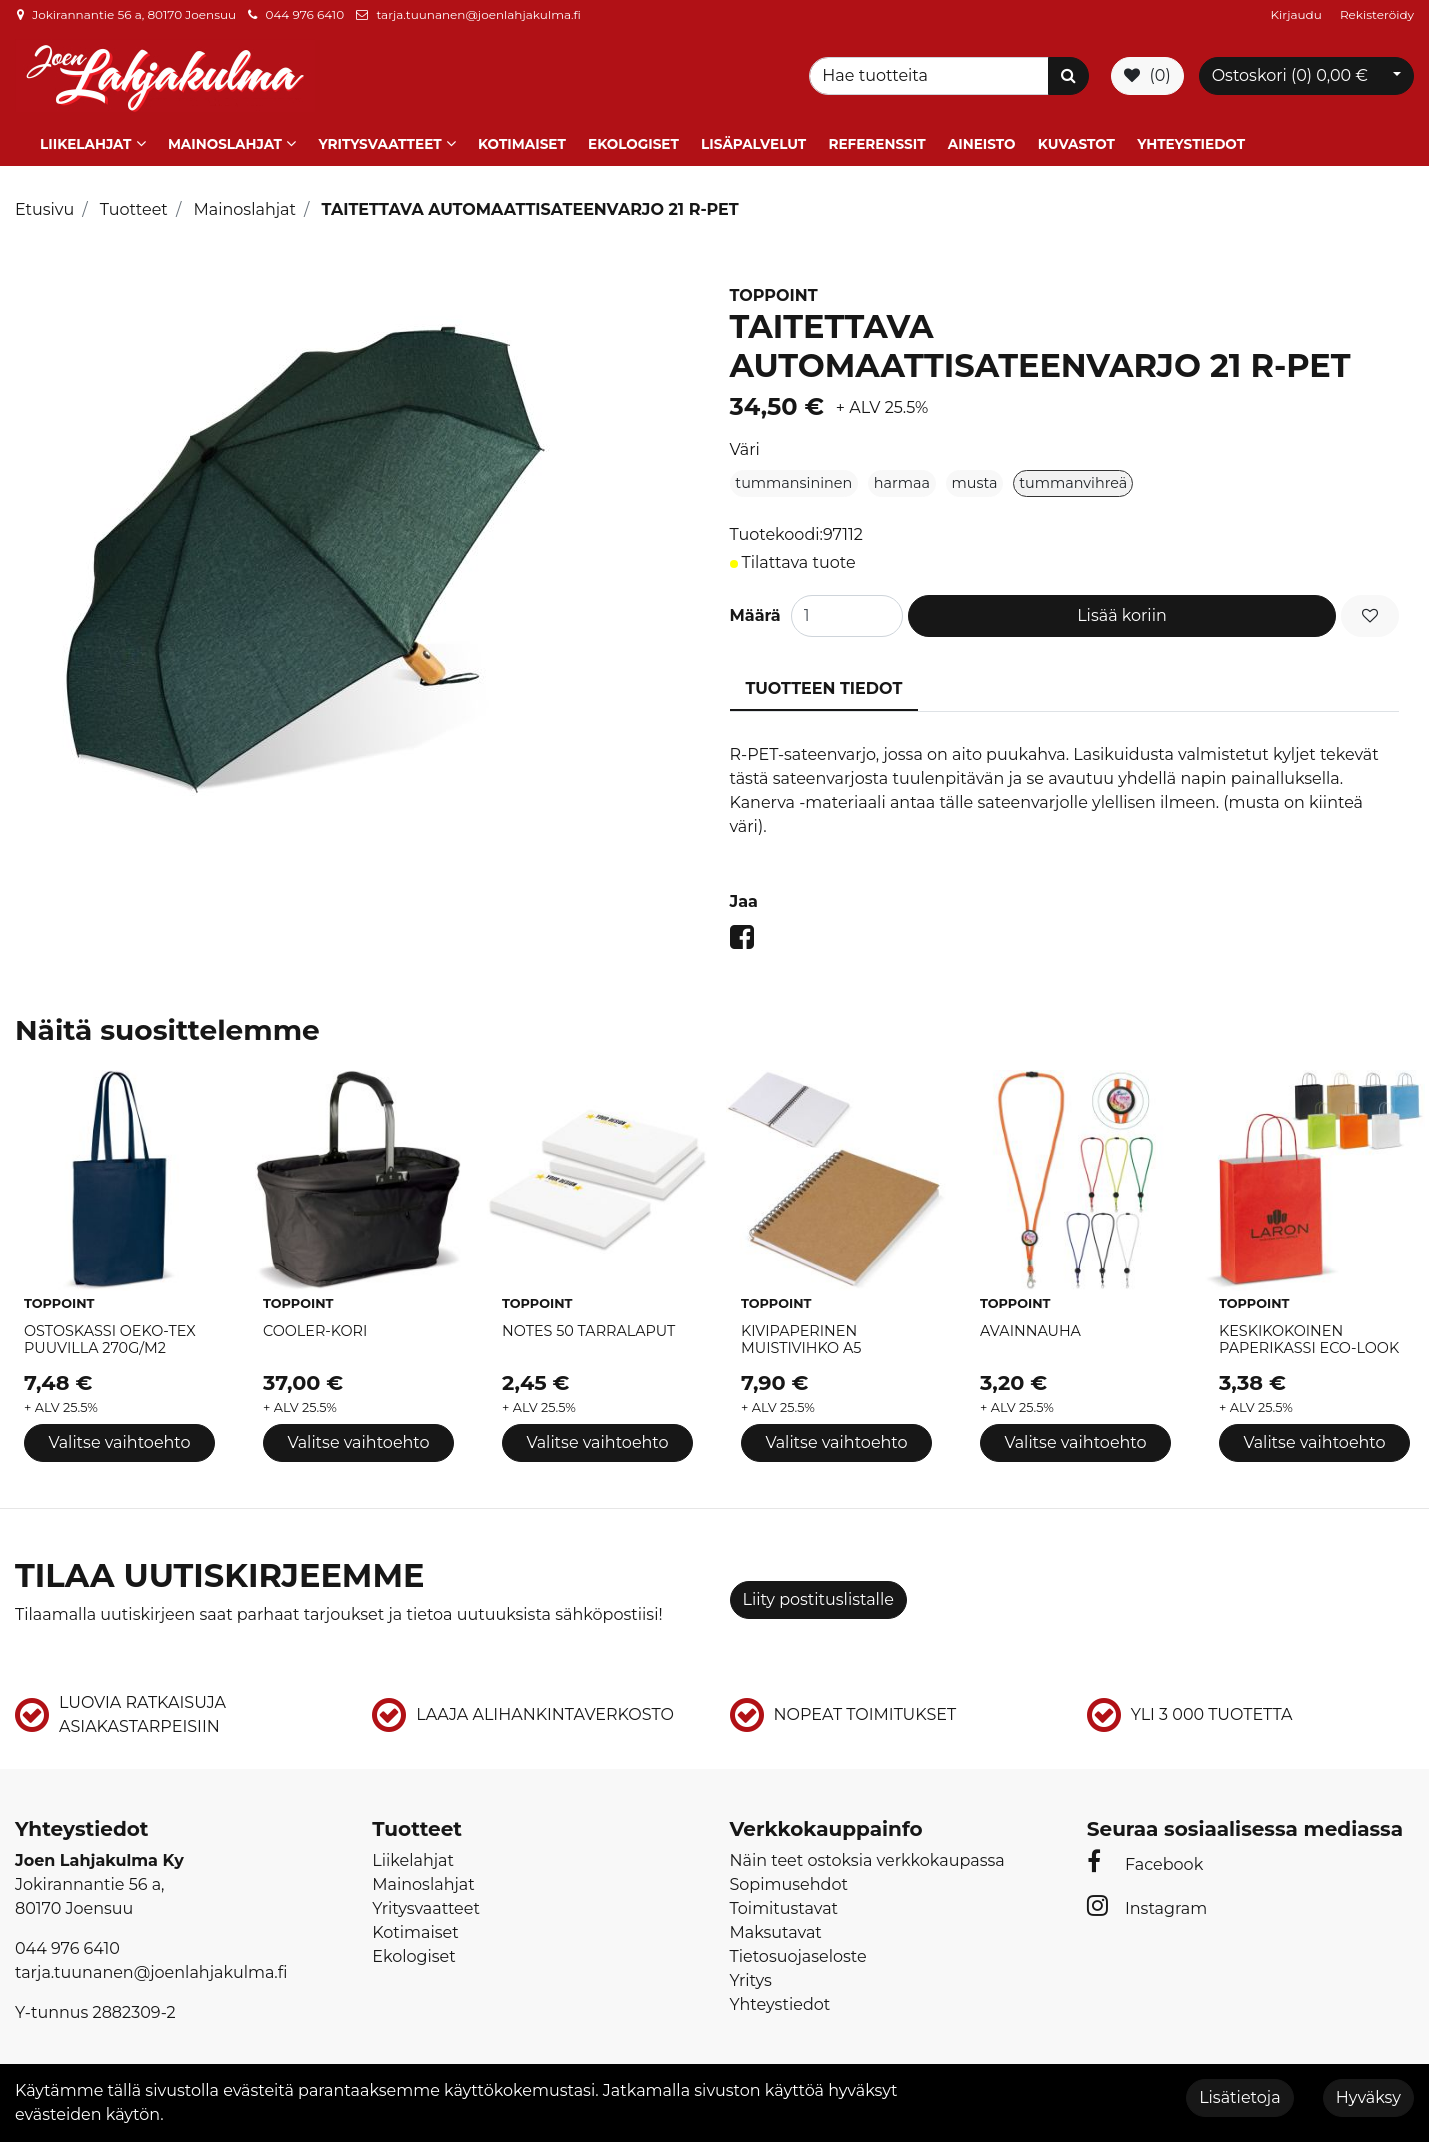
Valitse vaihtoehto (119, 1441)
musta (975, 481)
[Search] (932, 75)
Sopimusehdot (789, 1883)
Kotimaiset (522, 143)
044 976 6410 (304, 14)
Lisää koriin (1122, 613)
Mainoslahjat (225, 143)
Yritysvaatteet (379, 143)
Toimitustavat (784, 1907)
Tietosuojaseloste (798, 1955)
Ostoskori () (1290, 74)
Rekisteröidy (1377, 14)
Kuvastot (1076, 143)
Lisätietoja (1239, 2097)
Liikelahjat (85, 143)
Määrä (755, 613)
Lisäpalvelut (753, 143)
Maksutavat (776, 1931)
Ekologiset (633, 143)
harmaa (902, 481)
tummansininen (793, 481)
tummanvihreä (1073, 481)
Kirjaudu (1298, 14)
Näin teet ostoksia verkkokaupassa (867, 1859)
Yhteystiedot (1191, 143)
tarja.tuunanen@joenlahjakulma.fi (478, 14)
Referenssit (876, 143)
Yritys (751, 1979)
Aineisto (982, 143)
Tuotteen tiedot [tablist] (824, 686)
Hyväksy (1368, 2097)
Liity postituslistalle (818, 1598)
